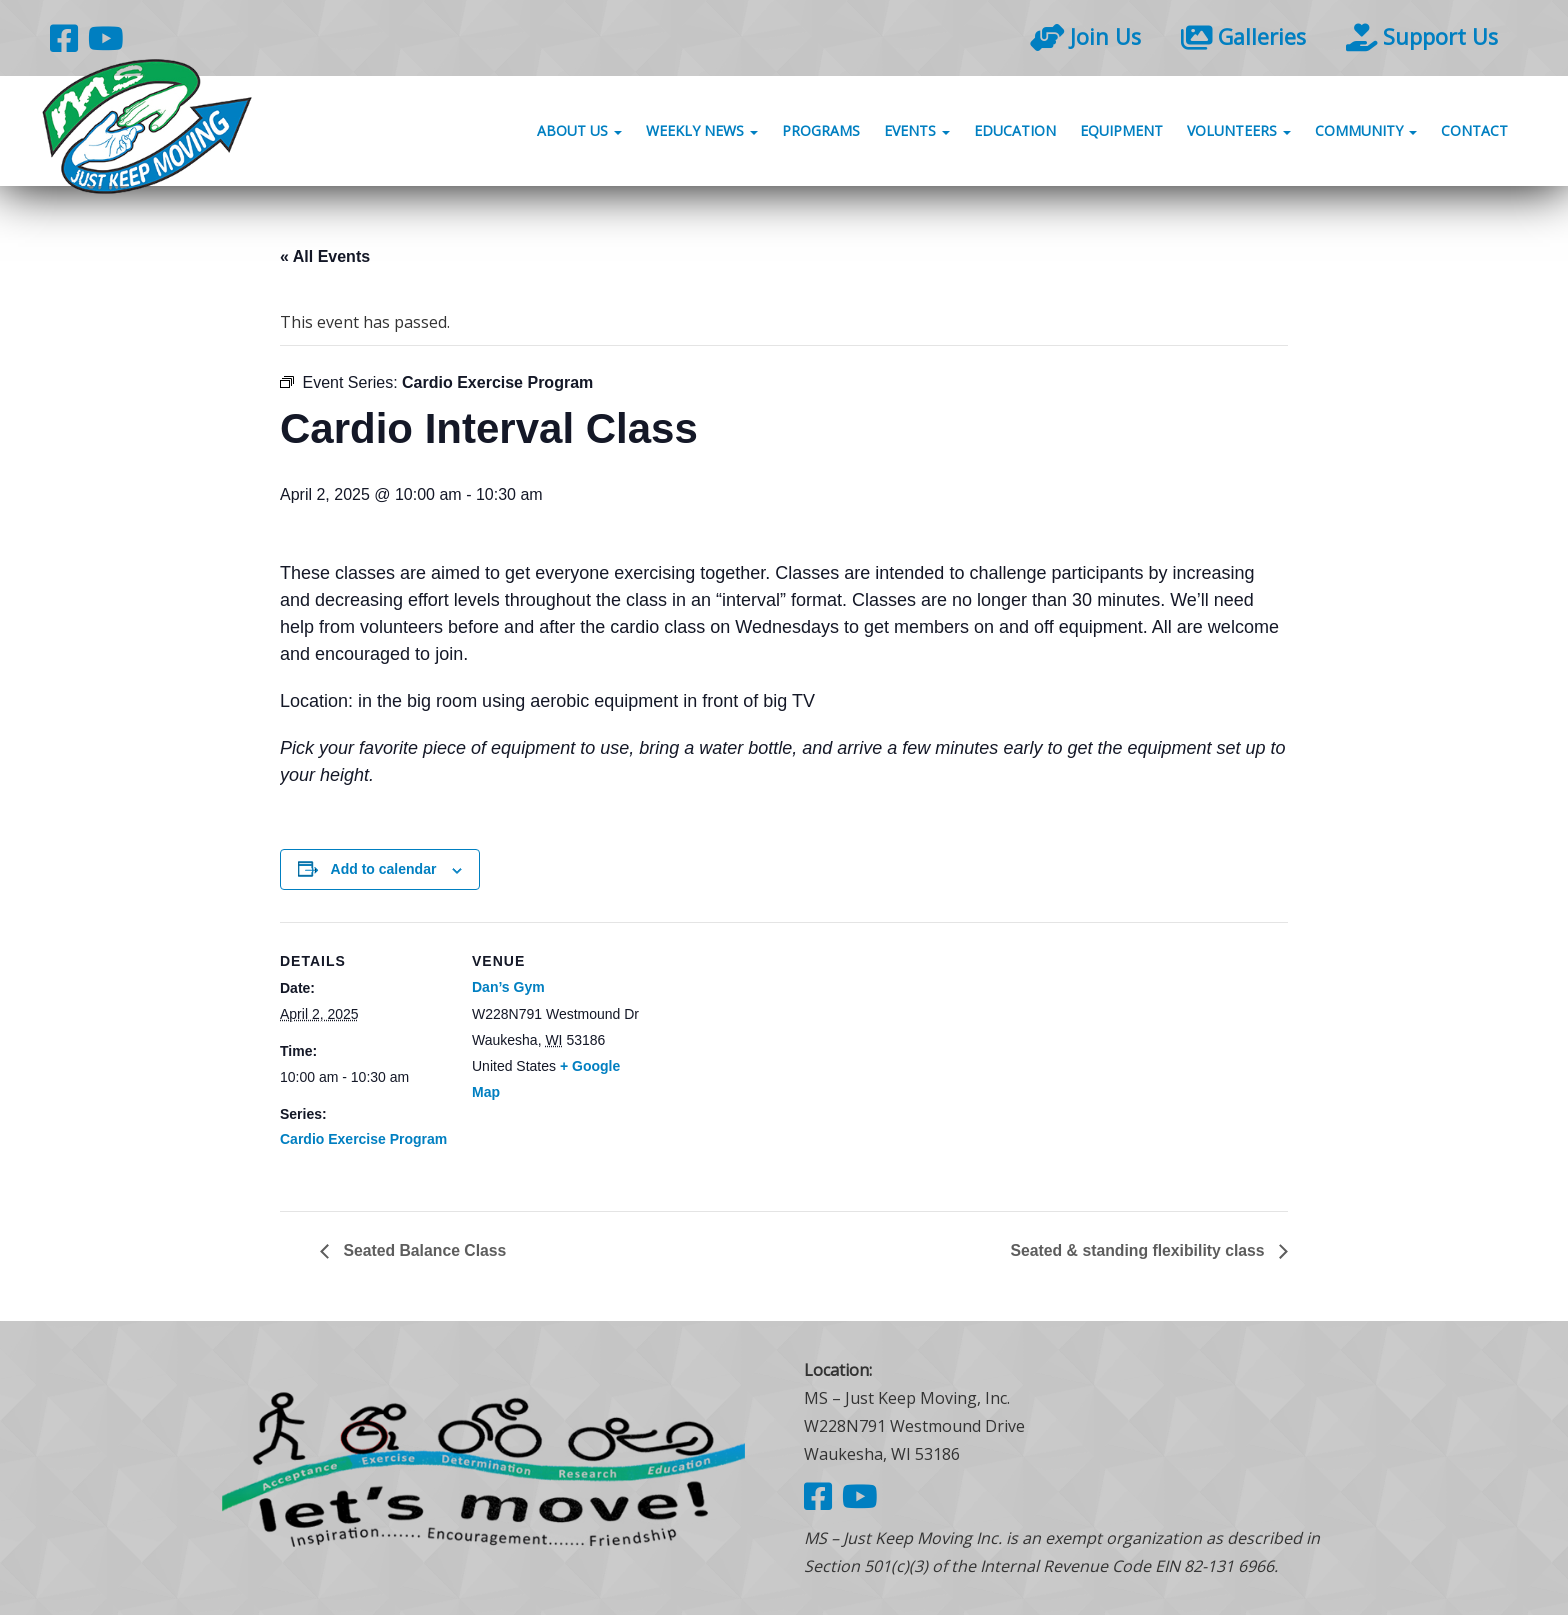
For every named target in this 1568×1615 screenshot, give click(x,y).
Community (1366, 132)
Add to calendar (384, 869)
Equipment (1121, 132)
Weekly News (702, 132)
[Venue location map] (769, 1060)
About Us (579, 132)
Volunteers (1239, 132)
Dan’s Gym (508, 987)
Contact (1474, 132)
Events (917, 132)
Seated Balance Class (424, 1250)
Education (1015, 132)
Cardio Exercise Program (363, 1139)
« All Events (325, 256)
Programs (821, 132)
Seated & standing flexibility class (1138, 1250)
